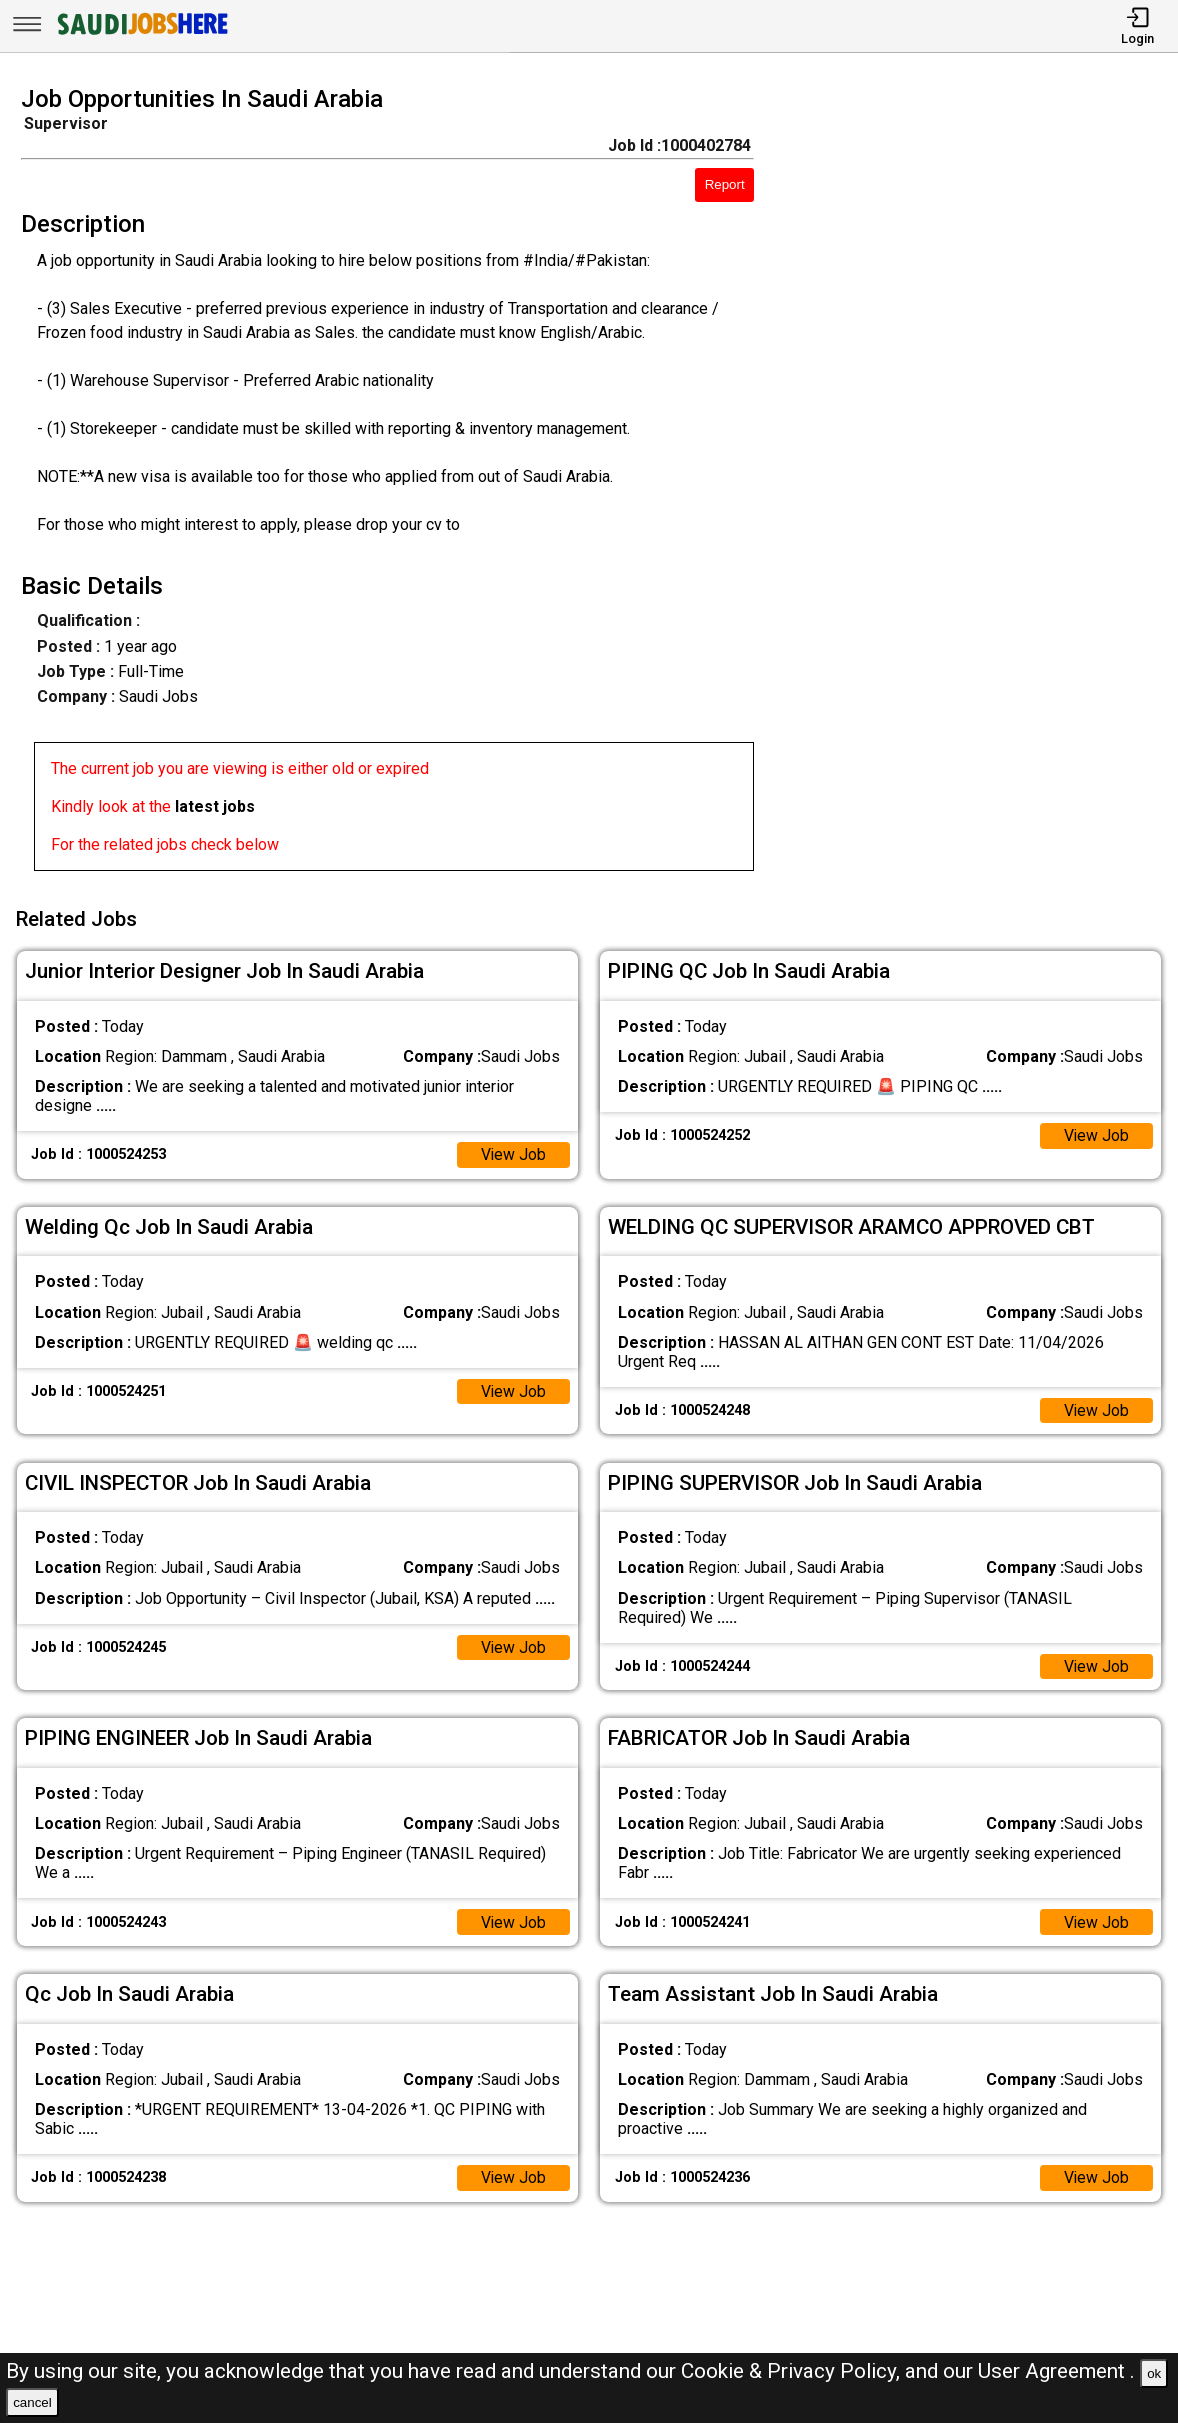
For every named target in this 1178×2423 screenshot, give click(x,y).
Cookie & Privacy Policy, (793, 2371)
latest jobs (215, 806)
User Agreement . (1056, 2371)
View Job (513, 1152)
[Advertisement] (981, 484)
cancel (32, 2402)
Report (725, 184)
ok (1154, 2373)
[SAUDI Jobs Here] (141, 34)
